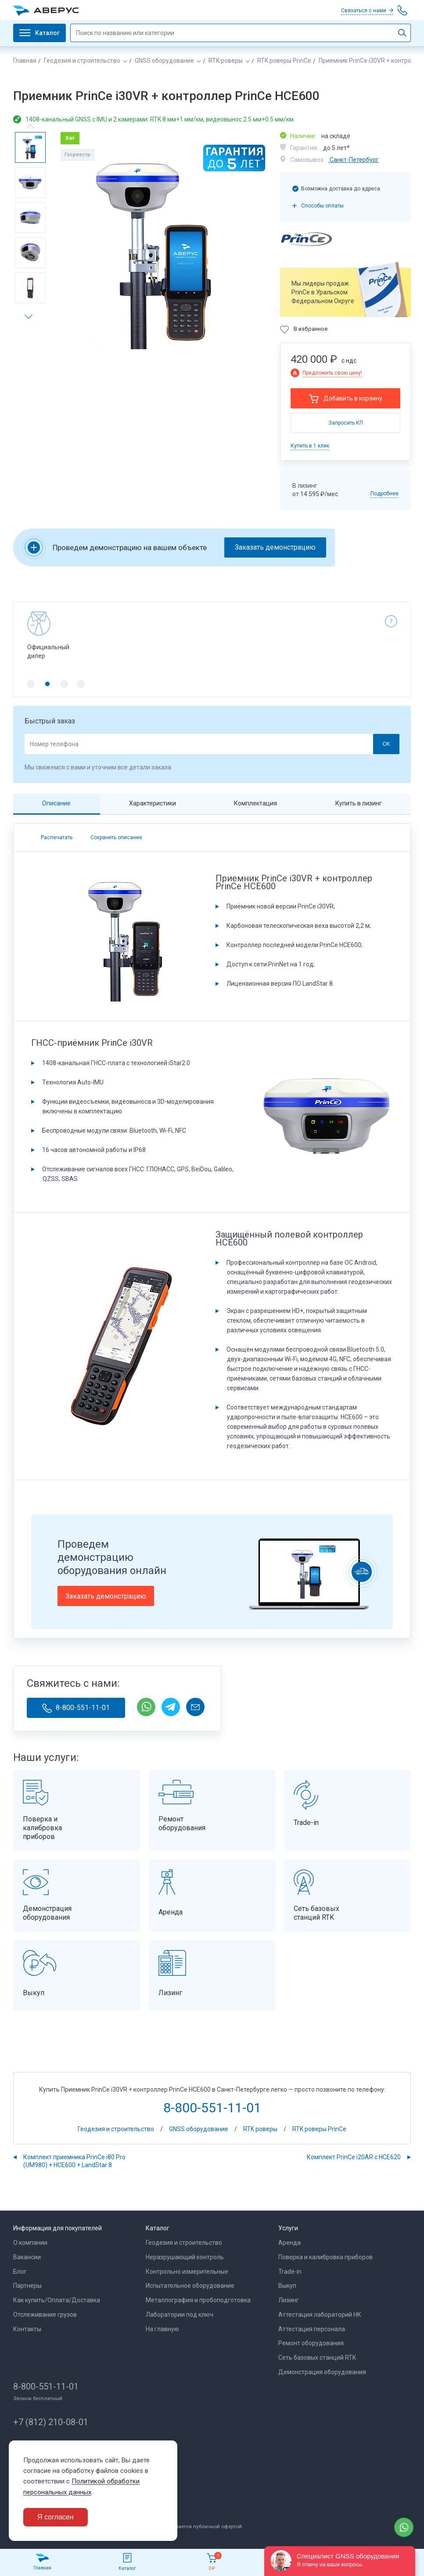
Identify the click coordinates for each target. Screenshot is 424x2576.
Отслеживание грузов (45, 2314)
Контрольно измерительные (187, 2271)
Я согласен (55, 2517)
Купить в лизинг (358, 803)
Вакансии (27, 2257)
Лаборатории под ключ (179, 2314)
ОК (386, 744)
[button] (31, 316)
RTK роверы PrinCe (284, 60)
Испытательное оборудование (190, 2285)
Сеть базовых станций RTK (317, 2357)
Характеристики (152, 803)
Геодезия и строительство (82, 60)
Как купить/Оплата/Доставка (56, 2300)
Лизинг (288, 2300)
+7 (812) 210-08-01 (50, 2422)
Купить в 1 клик (310, 446)
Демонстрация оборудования (322, 2372)
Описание (56, 803)
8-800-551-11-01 (76, 1708)
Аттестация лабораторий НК (319, 2314)
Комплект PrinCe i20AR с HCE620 (354, 2157)
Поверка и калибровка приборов (325, 2257)
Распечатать (57, 837)
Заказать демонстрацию (275, 547)
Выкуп (287, 2285)
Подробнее (384, 493)
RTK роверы (225, 60)
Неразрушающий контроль (185, 2257)
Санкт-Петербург (353, 159)
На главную (162, 2329)
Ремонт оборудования (311, 2343)
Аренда (289, 2242)
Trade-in (290, 2271)
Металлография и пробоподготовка (198, 2300)
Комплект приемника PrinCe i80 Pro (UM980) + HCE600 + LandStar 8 (74, 2161)
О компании (30, 2242)
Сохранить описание (115, 837)
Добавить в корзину (352, 398)
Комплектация (255, 803)
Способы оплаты (322, 206)
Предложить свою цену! (332, 373)
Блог (20, 2271)
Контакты (27, 2329)
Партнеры (27, 2285)
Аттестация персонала (311, 2329)
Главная (24, 60)
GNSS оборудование (164, 60)
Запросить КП (345, 423)
